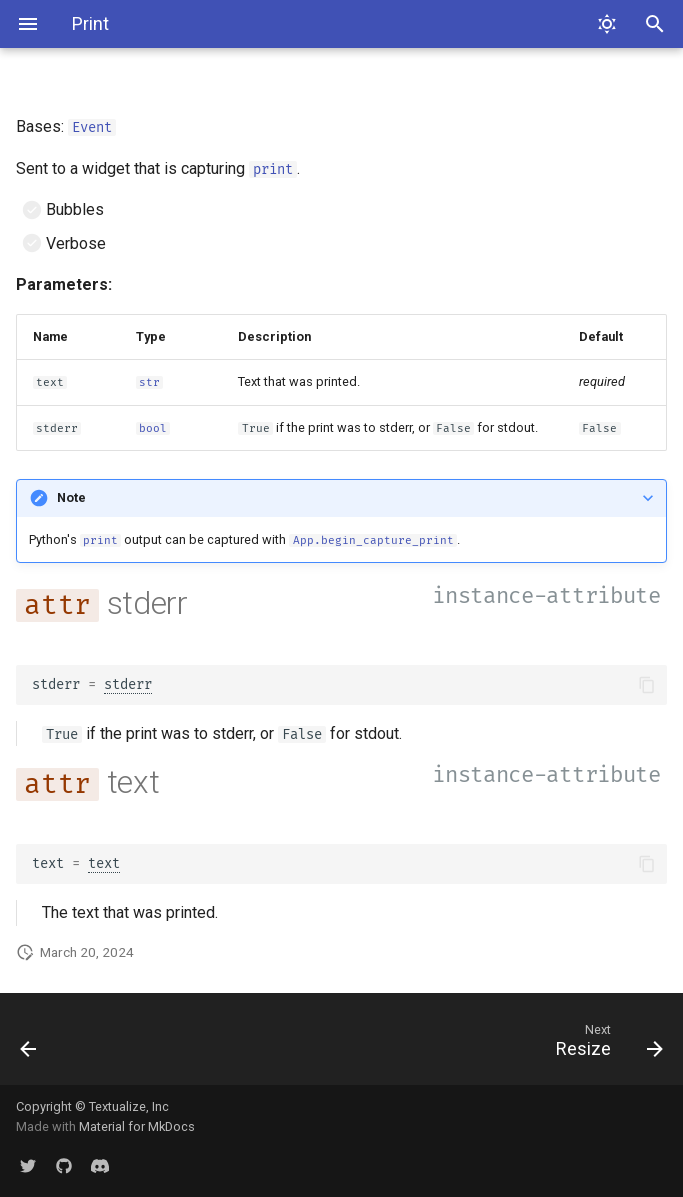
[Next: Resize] (605, 1045)
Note (71, 497)
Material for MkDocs (137, 1126)
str (149, 382)
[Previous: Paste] (30, 1045)
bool (153, 428)
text (104, 863)
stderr (128, 684)
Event (92, 127)
